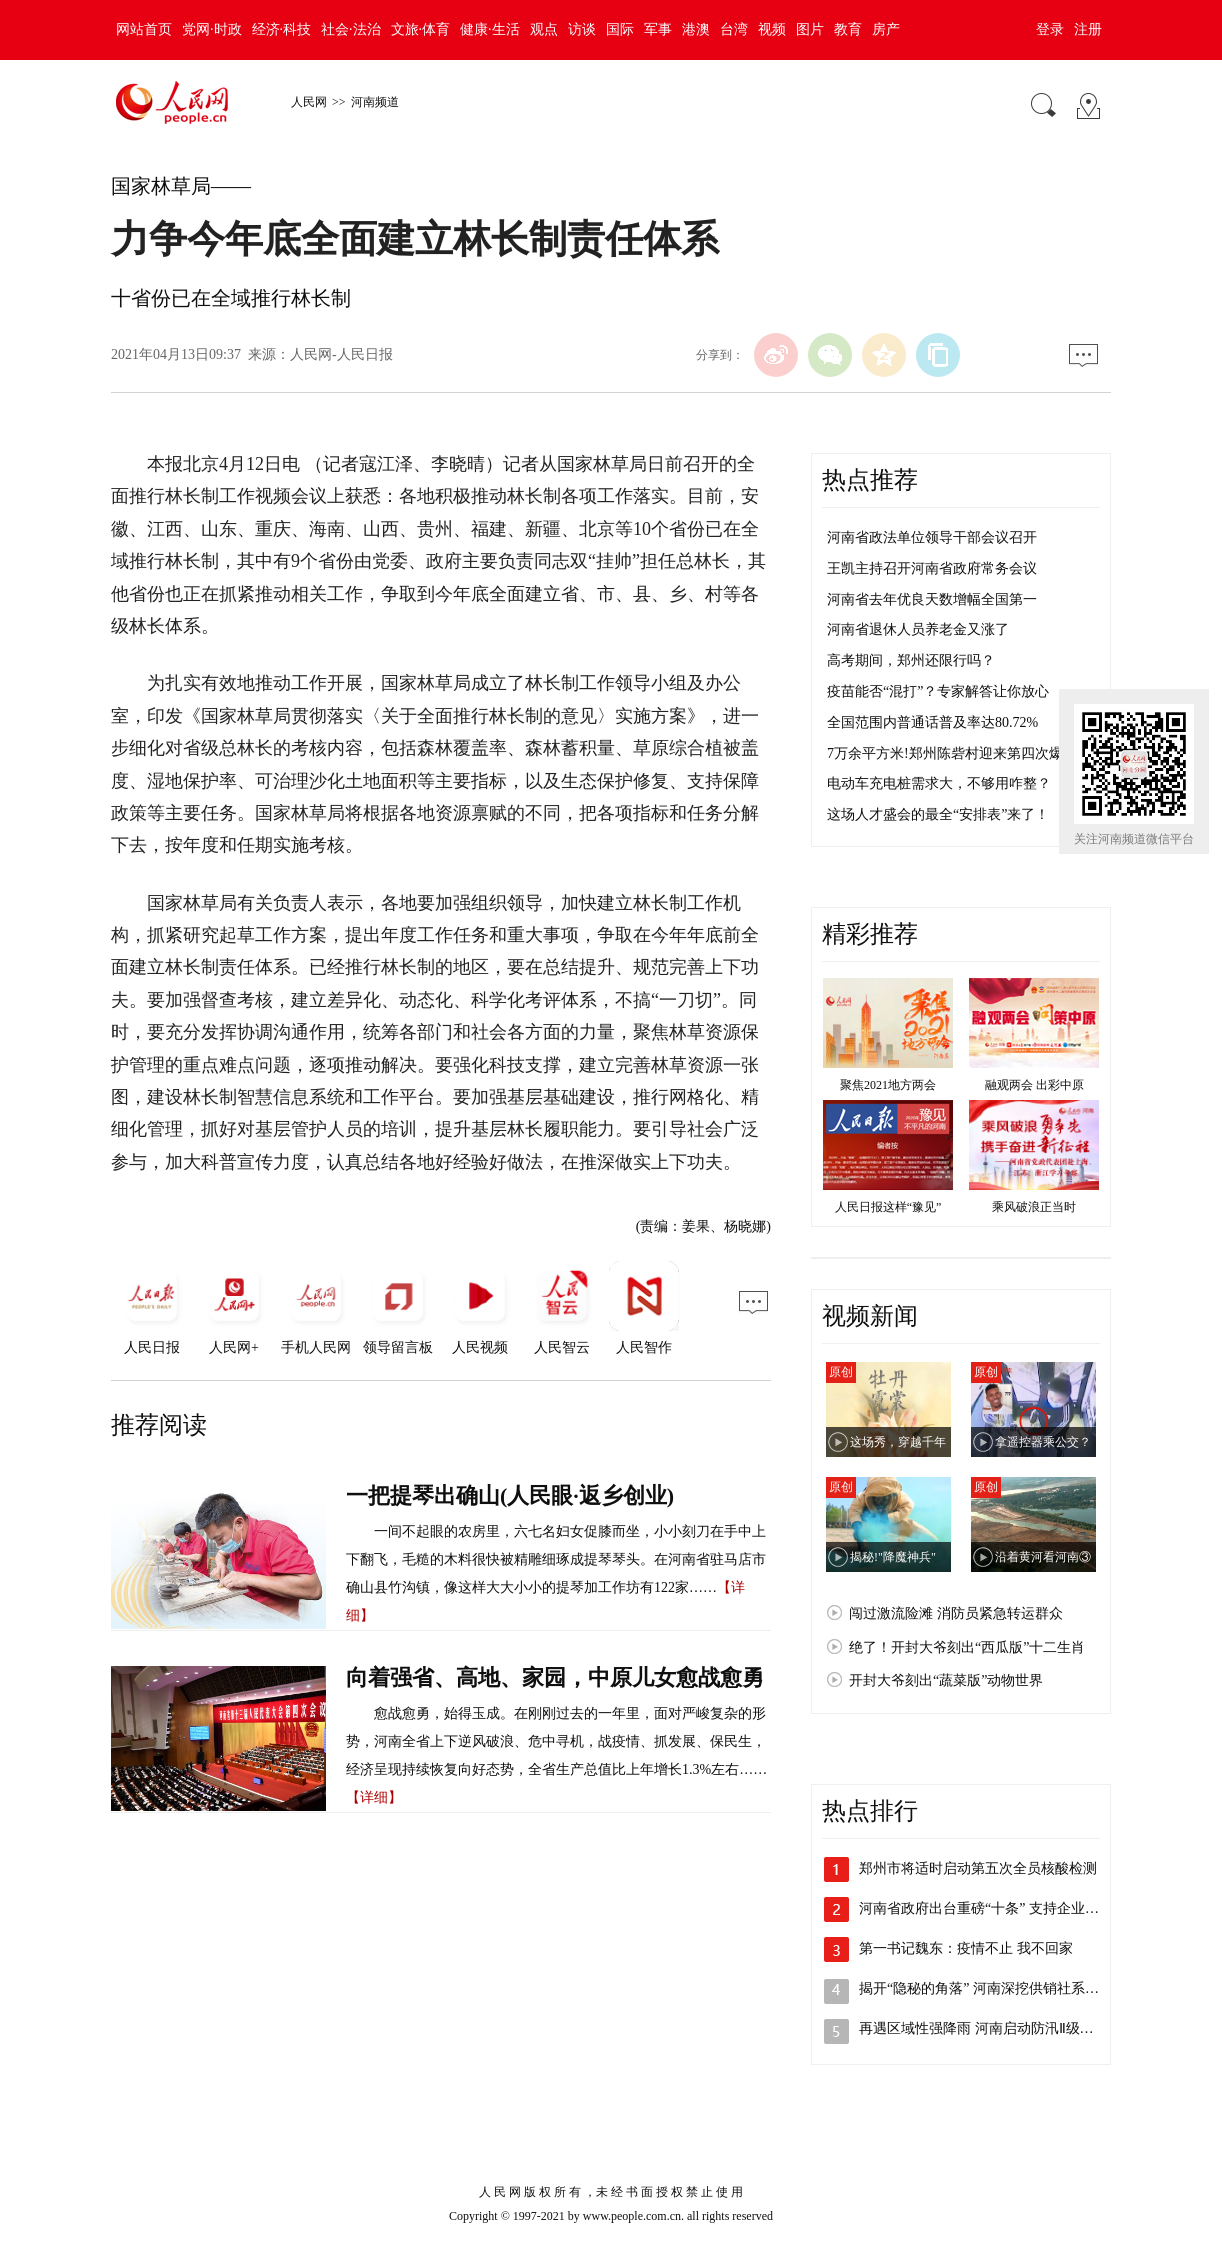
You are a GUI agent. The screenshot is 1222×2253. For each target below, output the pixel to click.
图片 (810, 29)
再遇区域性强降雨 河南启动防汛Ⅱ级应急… (990, 2028)
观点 (544, 29)
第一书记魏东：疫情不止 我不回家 (966, 1948)
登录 (1050, 29)
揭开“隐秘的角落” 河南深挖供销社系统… (986, 1988)
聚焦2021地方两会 (888, 1085)
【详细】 (374, 1797)
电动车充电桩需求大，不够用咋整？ (939, 783)
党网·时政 (212, 29)
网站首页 (144, 29)
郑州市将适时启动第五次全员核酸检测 (978, 1868)
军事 (658, 29)
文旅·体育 (421, 29)
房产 (886, 29)
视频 (772, 29)
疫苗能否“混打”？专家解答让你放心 (938, 691)
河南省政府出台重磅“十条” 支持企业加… (986, 1908)
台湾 (734, 29)
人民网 (309, 102)
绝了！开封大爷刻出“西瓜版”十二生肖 (967, 1647)
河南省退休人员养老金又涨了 (918, 629)
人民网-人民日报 (341, 354)
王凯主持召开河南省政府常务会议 (932, 568)
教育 (848, 29)
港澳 (696, 29)
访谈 (582, 29)
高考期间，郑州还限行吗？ (911, 660)
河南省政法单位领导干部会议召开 (932, 537)
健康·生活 (490, 29)
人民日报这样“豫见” (888, 1207)
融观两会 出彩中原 (1034, 1085)
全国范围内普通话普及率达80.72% (932, 722)
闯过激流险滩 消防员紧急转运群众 (956, 1613)
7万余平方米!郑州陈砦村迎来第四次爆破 (952, 753)
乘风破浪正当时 (1034, 1207)
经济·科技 (282, 29)
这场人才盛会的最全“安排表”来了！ (938, 814)
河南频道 (375, 102)
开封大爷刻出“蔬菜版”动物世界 (946, 1680)
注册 (1088, 29)
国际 (620, 29)
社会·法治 (351, 29)
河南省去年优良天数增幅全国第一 (932, 599)
